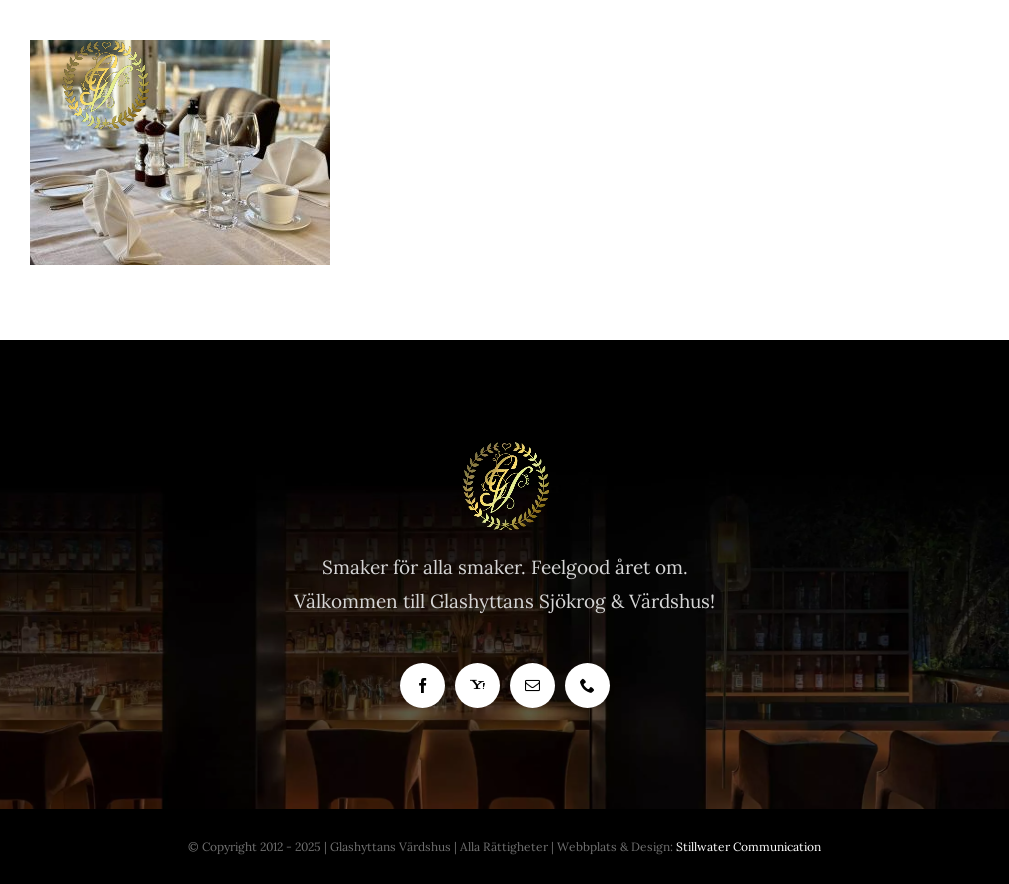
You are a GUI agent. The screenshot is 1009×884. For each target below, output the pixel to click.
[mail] (532, 685)
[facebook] (422, 685)
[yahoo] (477, 685)
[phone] (587, 685)
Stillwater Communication (748, 846)
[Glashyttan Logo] (505, 450)
